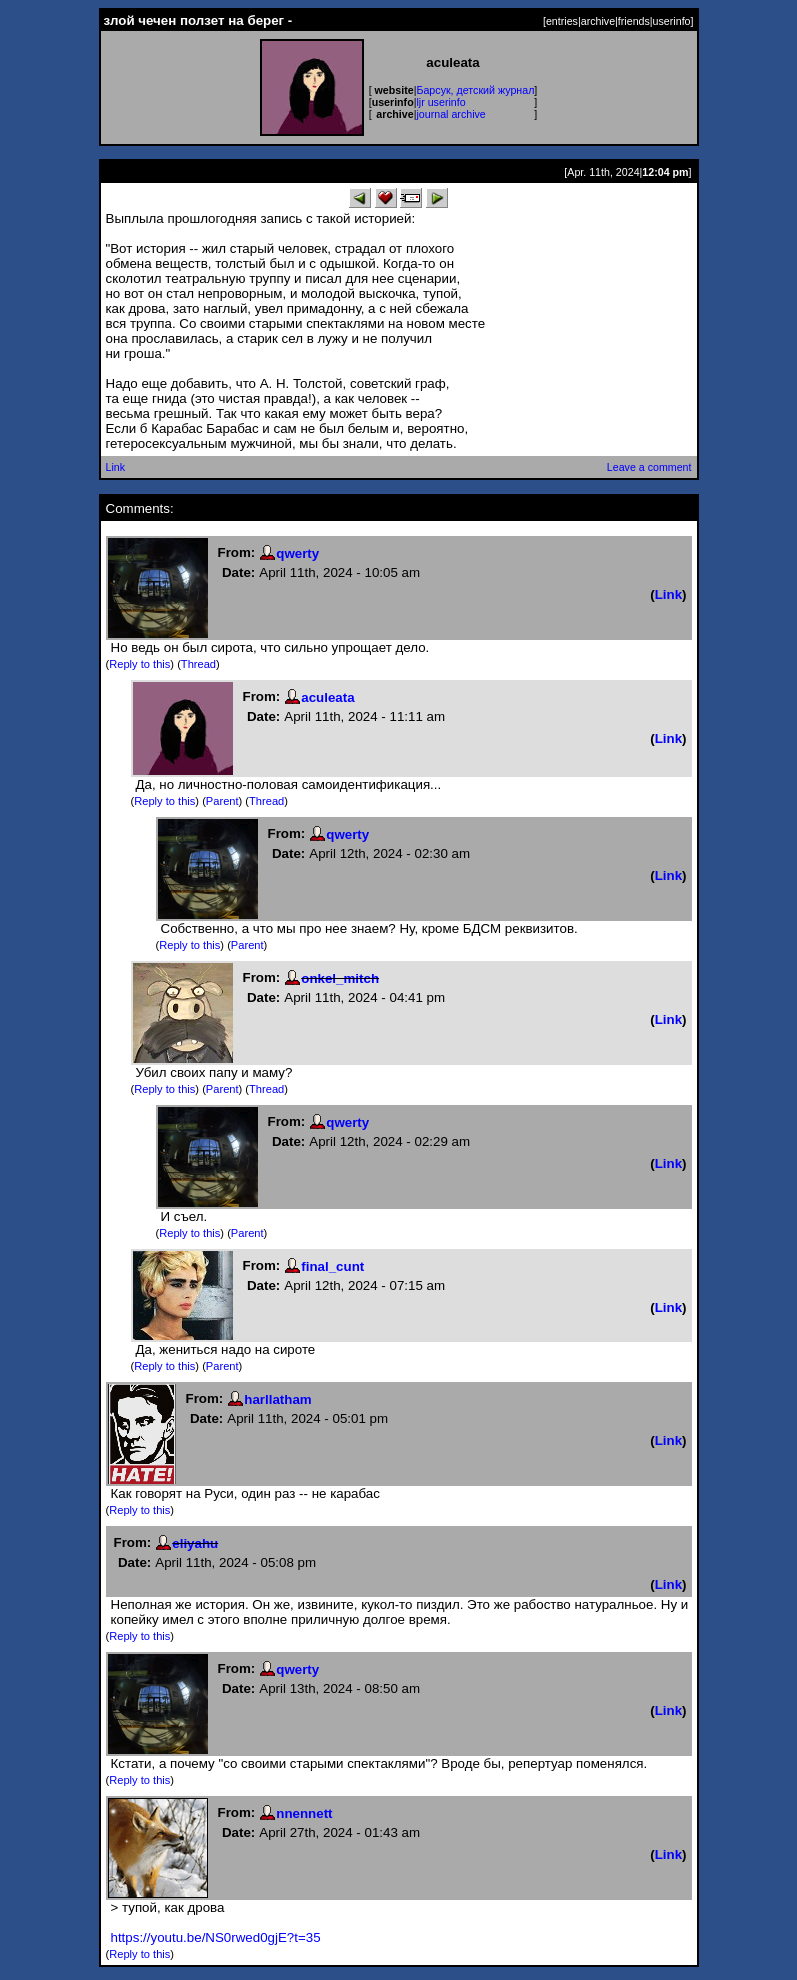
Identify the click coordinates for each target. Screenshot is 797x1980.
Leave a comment (649, 467)
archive (598, 21)
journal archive (450, 114)
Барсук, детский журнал (475, 90)
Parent (222, 801)
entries (562, 21)
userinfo (672, 21)
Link (116, 467)
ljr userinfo (440, 102)
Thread (198, 664)
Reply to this (139, 664)
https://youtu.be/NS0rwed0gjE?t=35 (216, 1937)
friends (634, 21)
